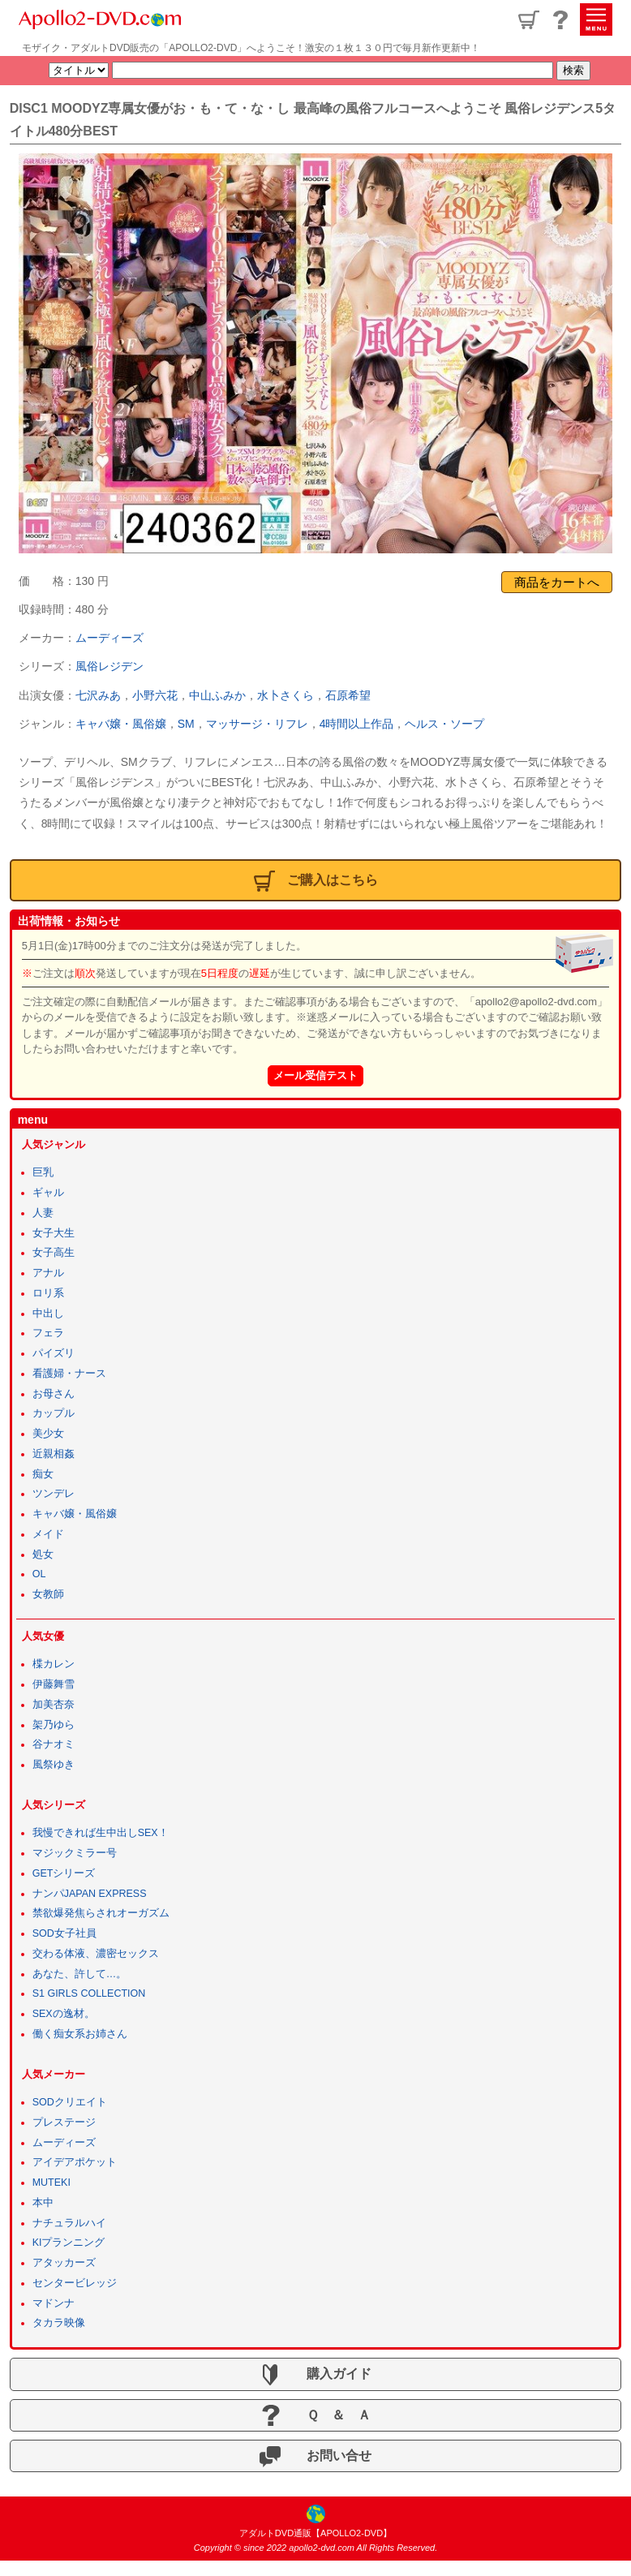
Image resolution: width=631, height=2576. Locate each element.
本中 (43, 2202)
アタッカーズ (64, 2263)
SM (186, 723)
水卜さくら (285, 695)
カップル (53, 1413)
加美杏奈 (53, 1704)
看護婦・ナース (69, 1373)
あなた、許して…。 (79, 1974)
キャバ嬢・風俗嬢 (120, 723)
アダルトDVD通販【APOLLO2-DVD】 (315, 2533)
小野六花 (155, 695)
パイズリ (53, 1353)
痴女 (43, 1474)
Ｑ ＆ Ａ (315, 2415)
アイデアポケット (74, 2162)
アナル (48, 1273)
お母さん (53, 1394)
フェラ (48, 1333)
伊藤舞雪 (53, 1684)
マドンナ (53, 2303)
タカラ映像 (58, 2323)
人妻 (43, 1213)
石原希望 (348, 695)
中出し (48, 1313)
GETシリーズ (64, 1873)
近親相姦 (53, 1454)
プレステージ (64, 2122)
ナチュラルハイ (69, 2223)
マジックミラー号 (74, 1853)
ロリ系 (48, 1293)
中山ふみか (217, 695)
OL (39, 1574)
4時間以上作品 (357, 723)
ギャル (48, 1192)
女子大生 (53, 1233)
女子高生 (53, 1252)
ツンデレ (53, 1493)
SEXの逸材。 (63, 2013)
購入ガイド (315, 2374)
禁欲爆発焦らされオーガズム (101, 1913)
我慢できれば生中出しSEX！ (100, 1832)
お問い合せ (315, 2456)
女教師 (48, 1594)
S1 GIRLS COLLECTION (89, 1993)
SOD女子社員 (64, 1933)
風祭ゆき (53, 1764)
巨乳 (43, 1172)
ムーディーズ (109, 637)
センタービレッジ (74, 2283)
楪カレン (53, 1664)
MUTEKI (51, 2182)
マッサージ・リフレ (257, 723)
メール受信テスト (315, 1075)
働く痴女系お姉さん (79, 2034)
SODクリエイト (69, 2102)
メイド (48, 1534)
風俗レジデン (109, 666)
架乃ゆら (53, 1725)
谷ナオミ (53, 1744)
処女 (43, 1554)
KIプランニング (68, 2242)
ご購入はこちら (316, 881)
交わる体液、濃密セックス (95, 1953)
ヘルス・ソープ (444, 723)
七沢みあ (98, 695)
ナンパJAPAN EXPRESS (89, 1893)
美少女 (48, 1433)
